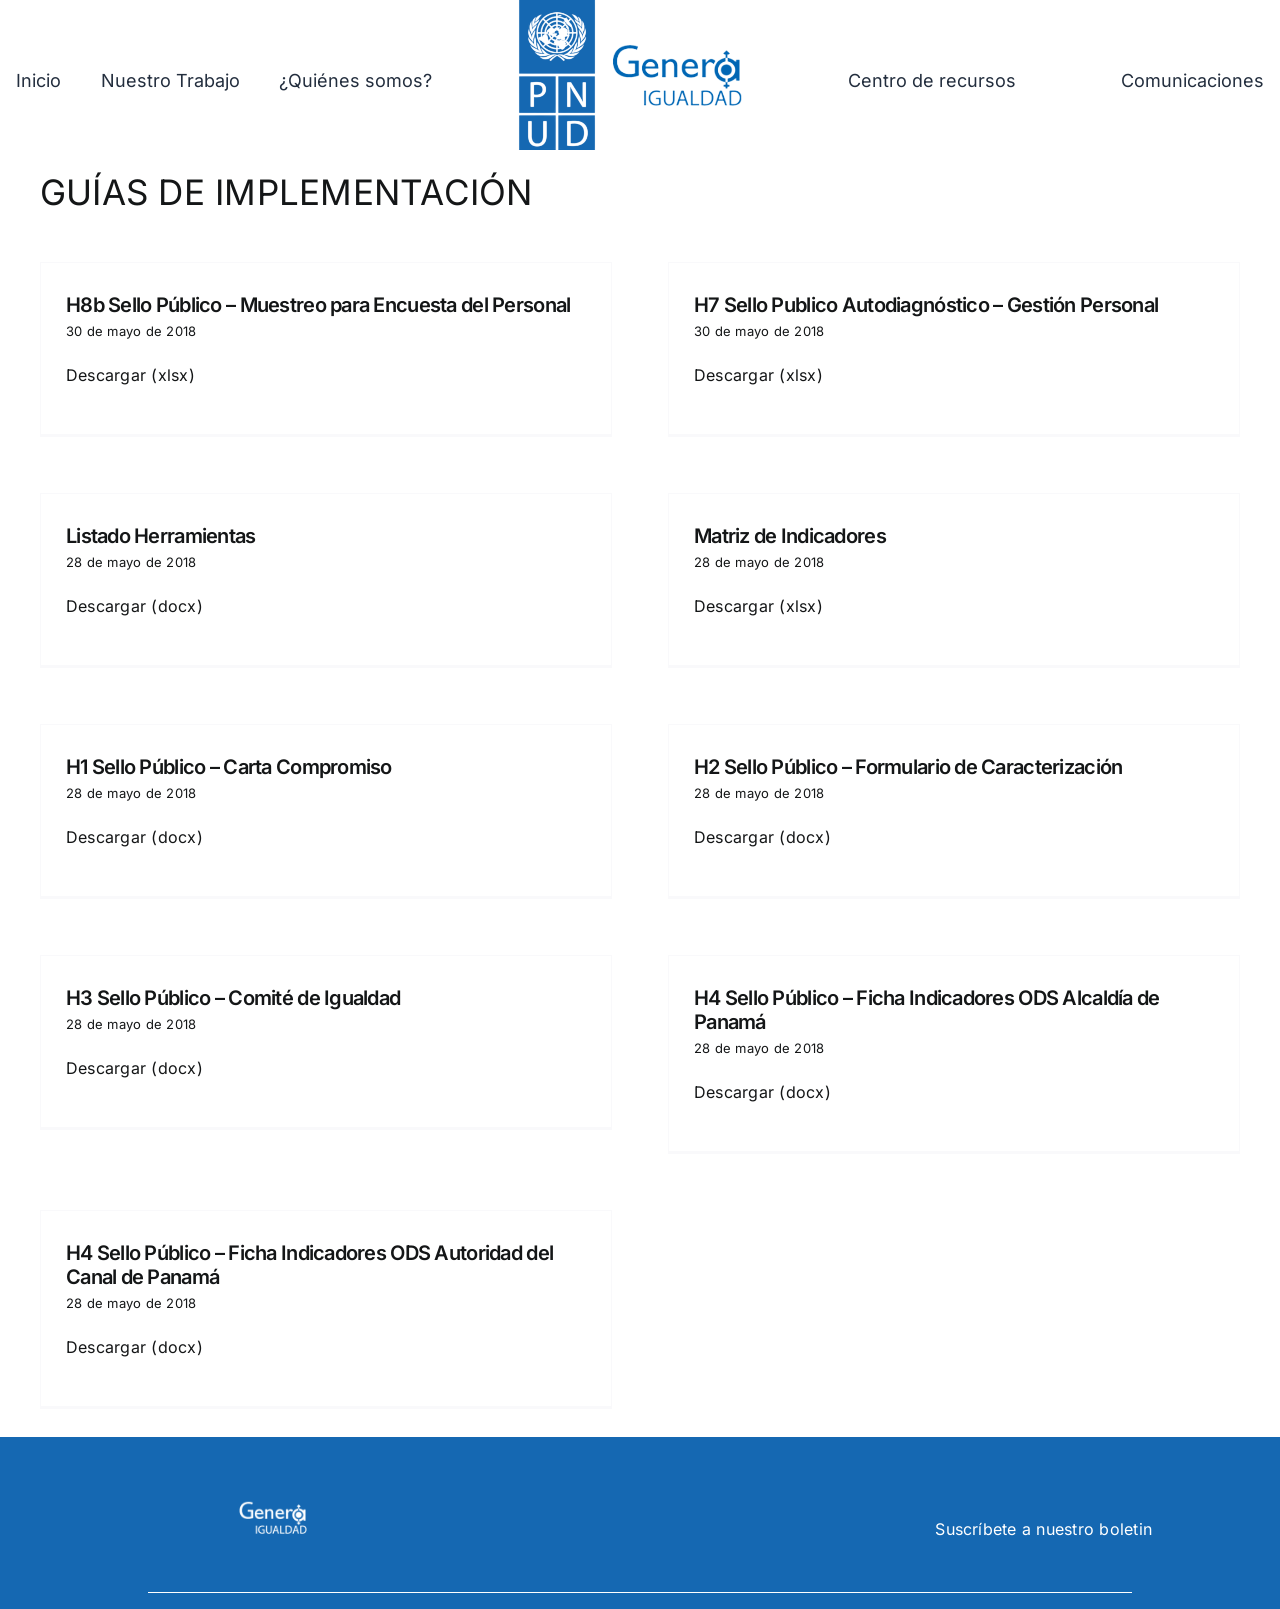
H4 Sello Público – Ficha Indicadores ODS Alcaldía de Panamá (939, 993)
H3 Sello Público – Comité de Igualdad (258, 981)
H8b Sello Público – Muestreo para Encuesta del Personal (318, 305)
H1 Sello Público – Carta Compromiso (229, 759)
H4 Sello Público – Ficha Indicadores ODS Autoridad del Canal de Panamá (309, 1248)
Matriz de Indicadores (802, 527)
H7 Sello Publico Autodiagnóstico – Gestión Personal (914, 305)
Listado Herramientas (186, 527)
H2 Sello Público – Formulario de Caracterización (896, 759)
